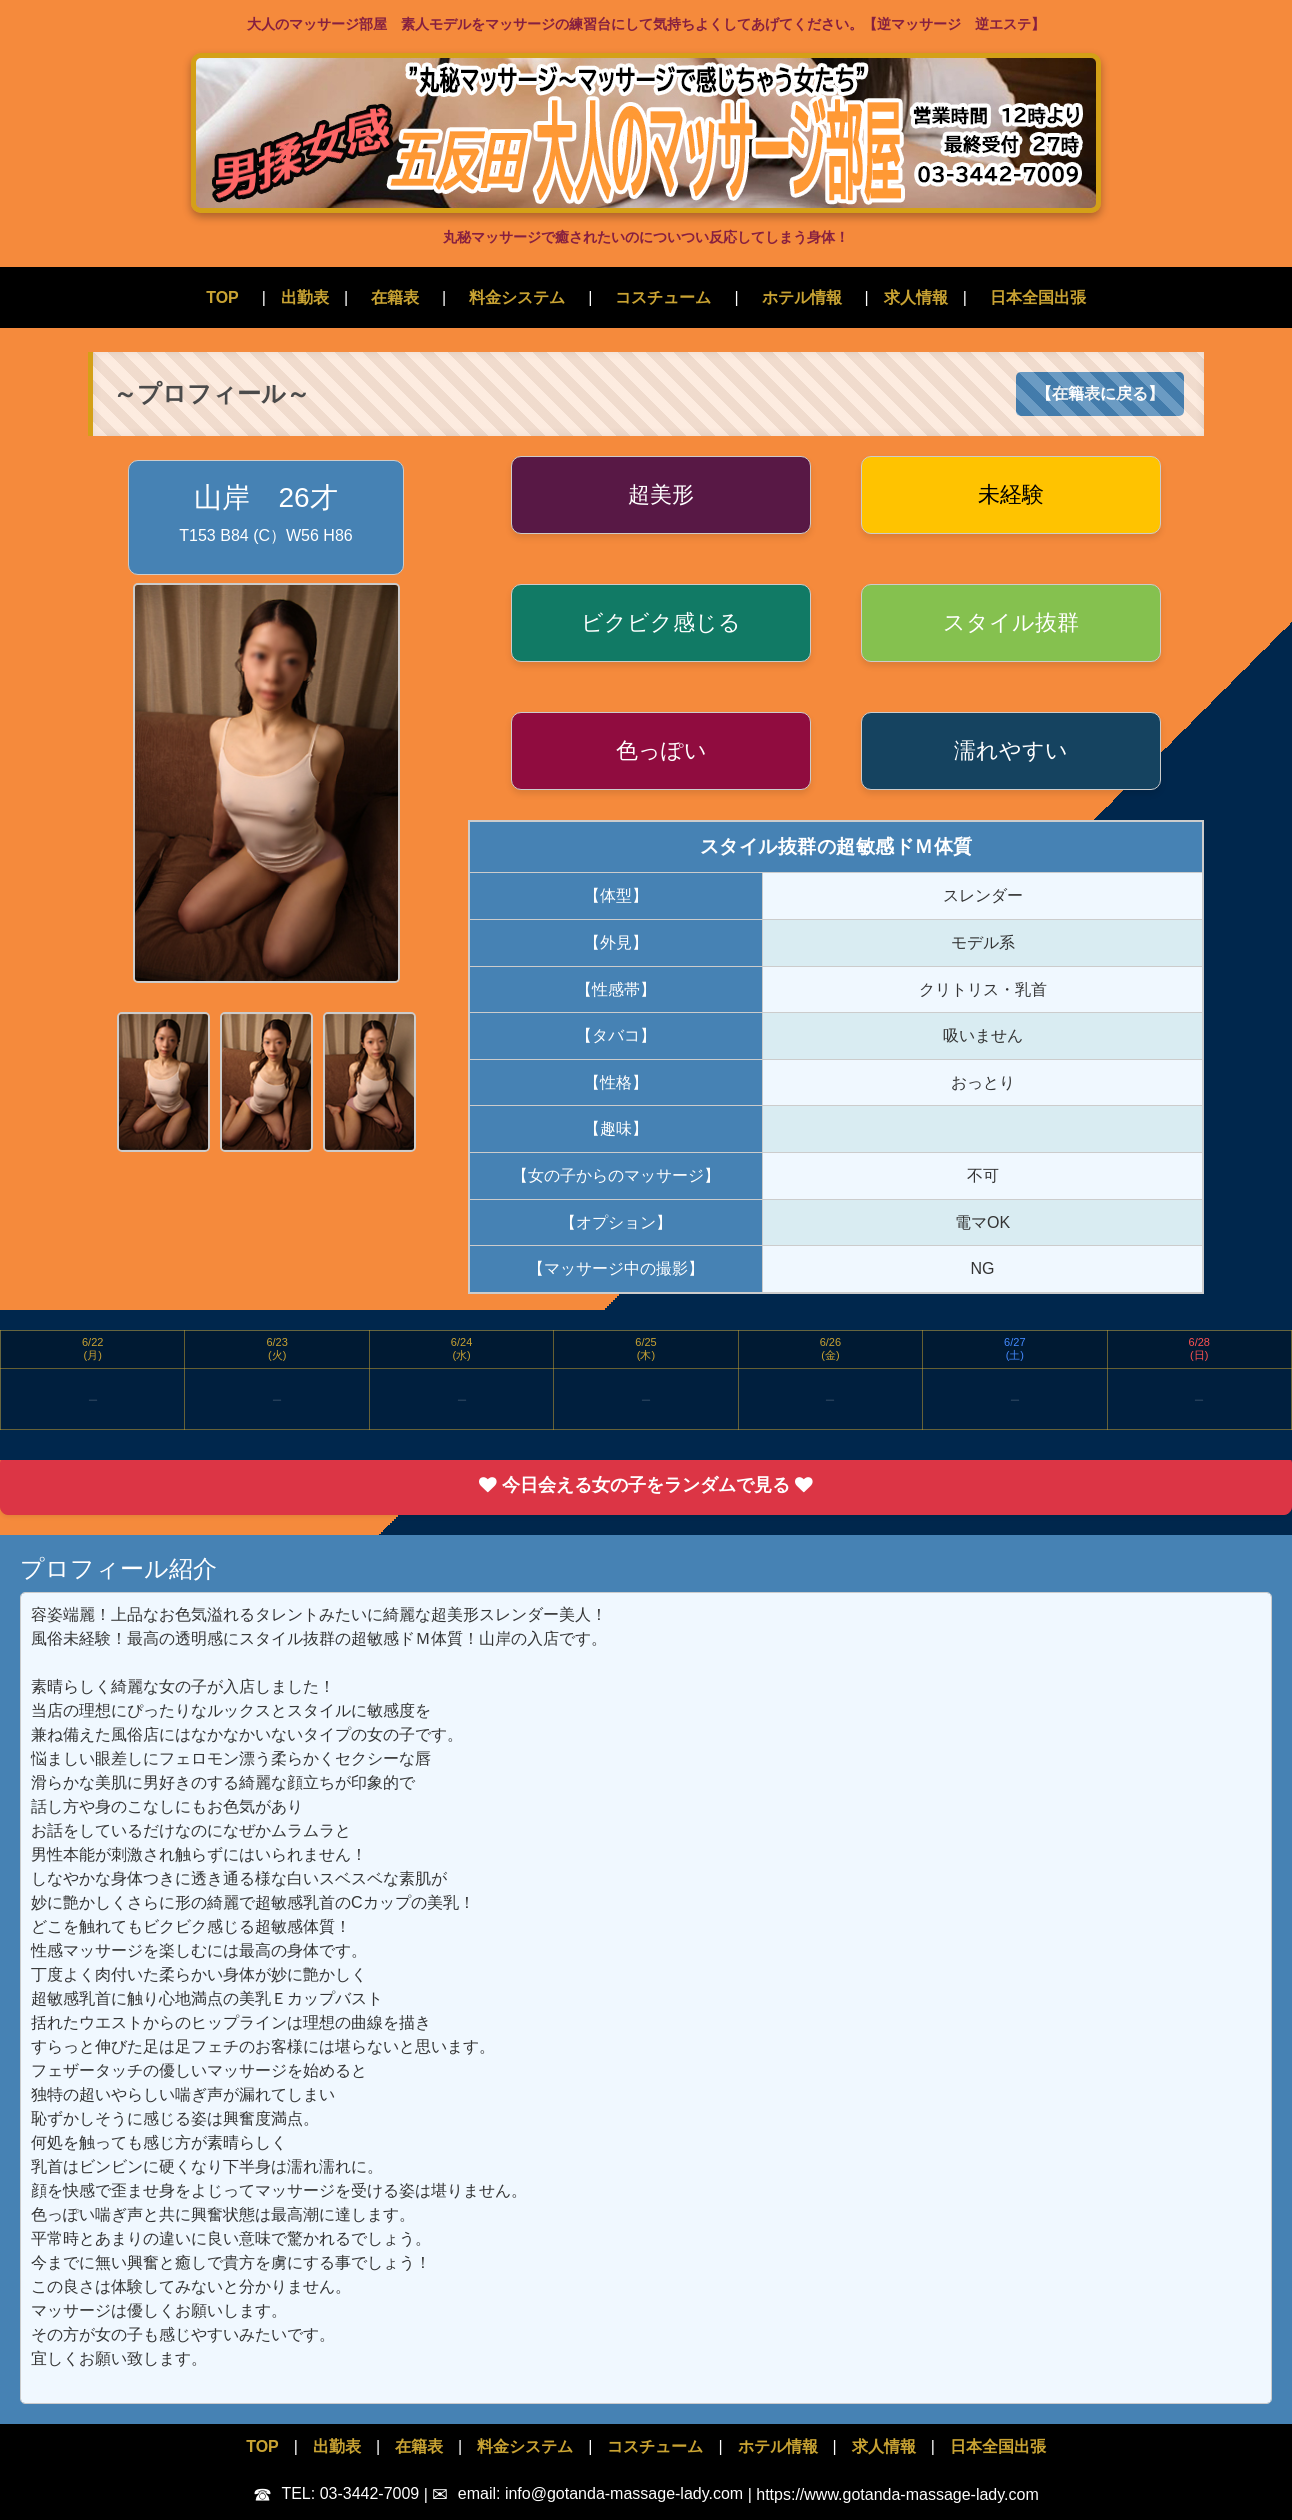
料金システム (517, 297)
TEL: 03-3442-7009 (338, 2493)
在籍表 (395, 297)
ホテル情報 (802, 297)
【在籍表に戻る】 (1100, 393)
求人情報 (916, 297)
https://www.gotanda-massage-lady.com (897, 2493)
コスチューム (663, 297)
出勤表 (305, 297)
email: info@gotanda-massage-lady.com (589, 2493)
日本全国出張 (1038, 297)
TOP (222, 297)
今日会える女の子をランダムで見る (646, 1485)
